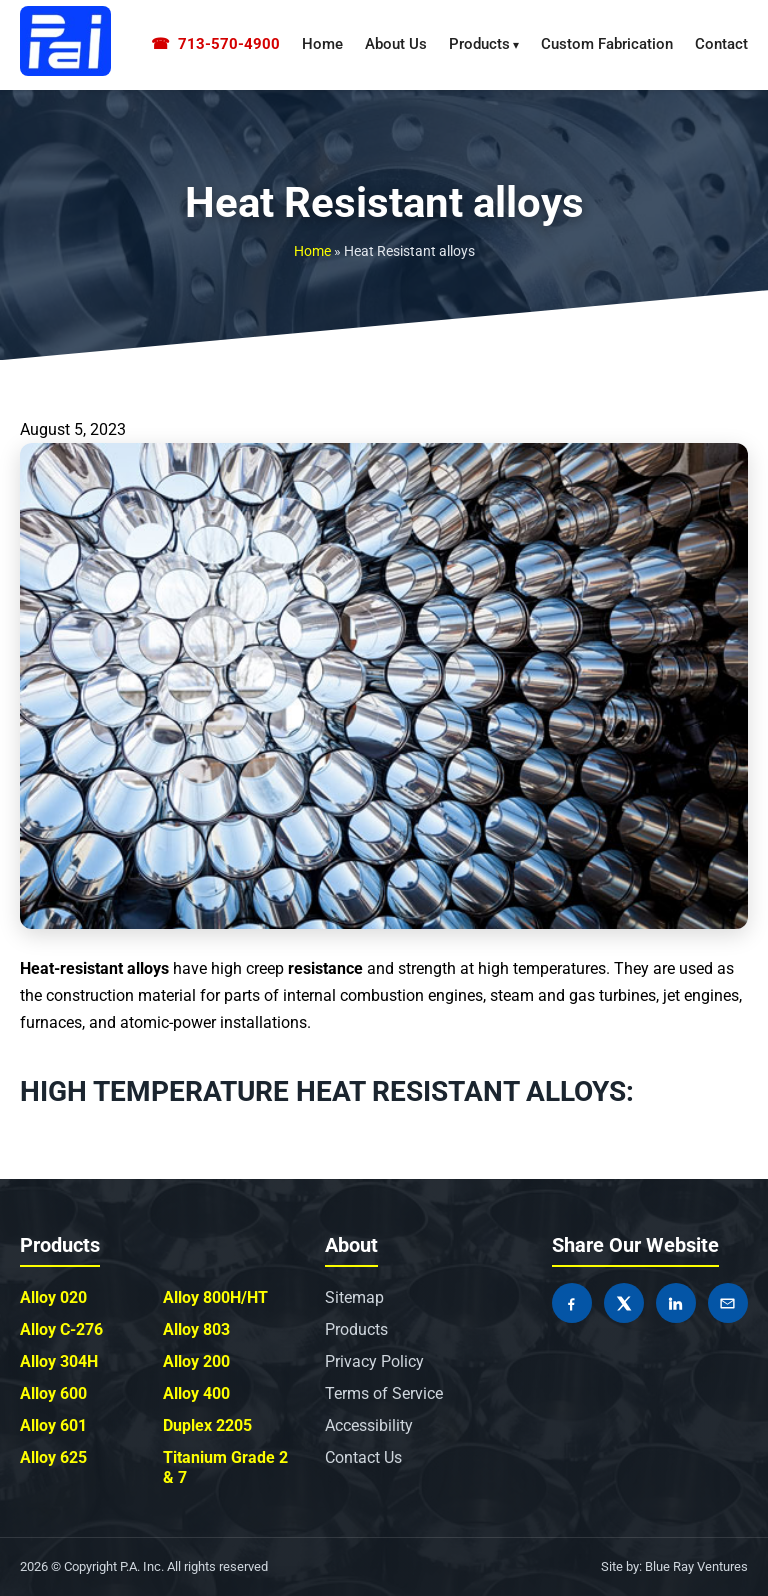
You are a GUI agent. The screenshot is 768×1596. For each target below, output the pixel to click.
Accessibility (369, 1425)
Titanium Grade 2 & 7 (225, 1467)
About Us (396, 44)
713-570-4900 (215, 44)
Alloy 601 (53, 1425)
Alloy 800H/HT (215, 1297)
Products (479, 44)
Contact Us (363, 1457)
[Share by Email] (728, 1303)
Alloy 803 (196, 1329)
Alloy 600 (53, 1393)
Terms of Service (384, 1393)
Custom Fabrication (607, 44)
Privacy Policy (374, 1361)
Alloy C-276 (61, 1329)
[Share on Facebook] (572, 1303)
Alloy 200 (196, 1361)
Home (322, 44)
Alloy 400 (196, 1393)
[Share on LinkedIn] (676, 1303)
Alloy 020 (53, 1297)
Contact (721, 44)
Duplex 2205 (207, 1425)
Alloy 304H (59, 1361)
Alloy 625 (53, 1457)
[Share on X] (624, 1303)
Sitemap (354, 1297)
